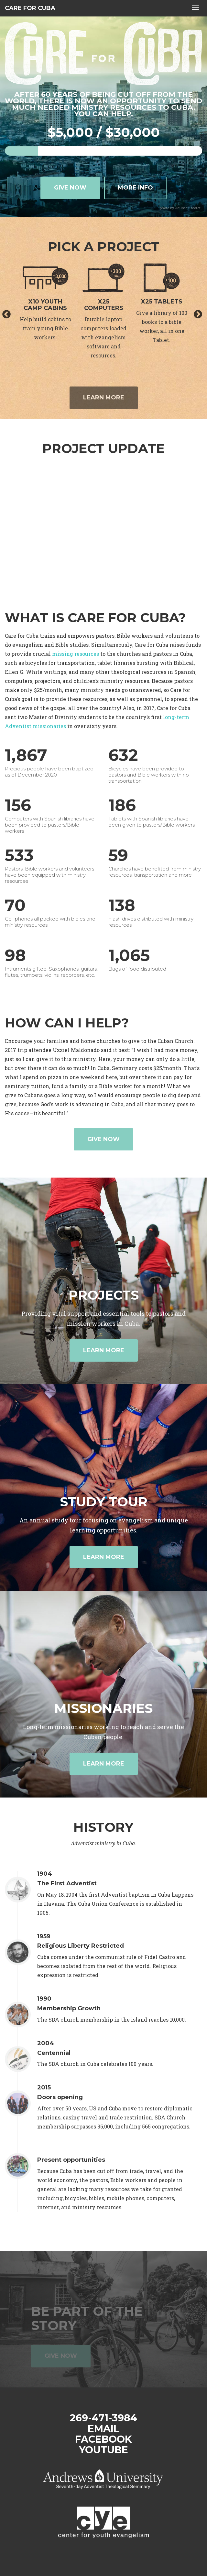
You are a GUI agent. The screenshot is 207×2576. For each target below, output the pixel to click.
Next (197, 314)
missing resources (75, 653)
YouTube (103, 2450)
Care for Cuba (30, 8)
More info (135, 187)
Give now (70, 187)
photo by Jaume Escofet (180, 207)
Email (103, 2429)
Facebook (103, 2439)
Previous (6, 314)
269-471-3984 (103, 2418)
